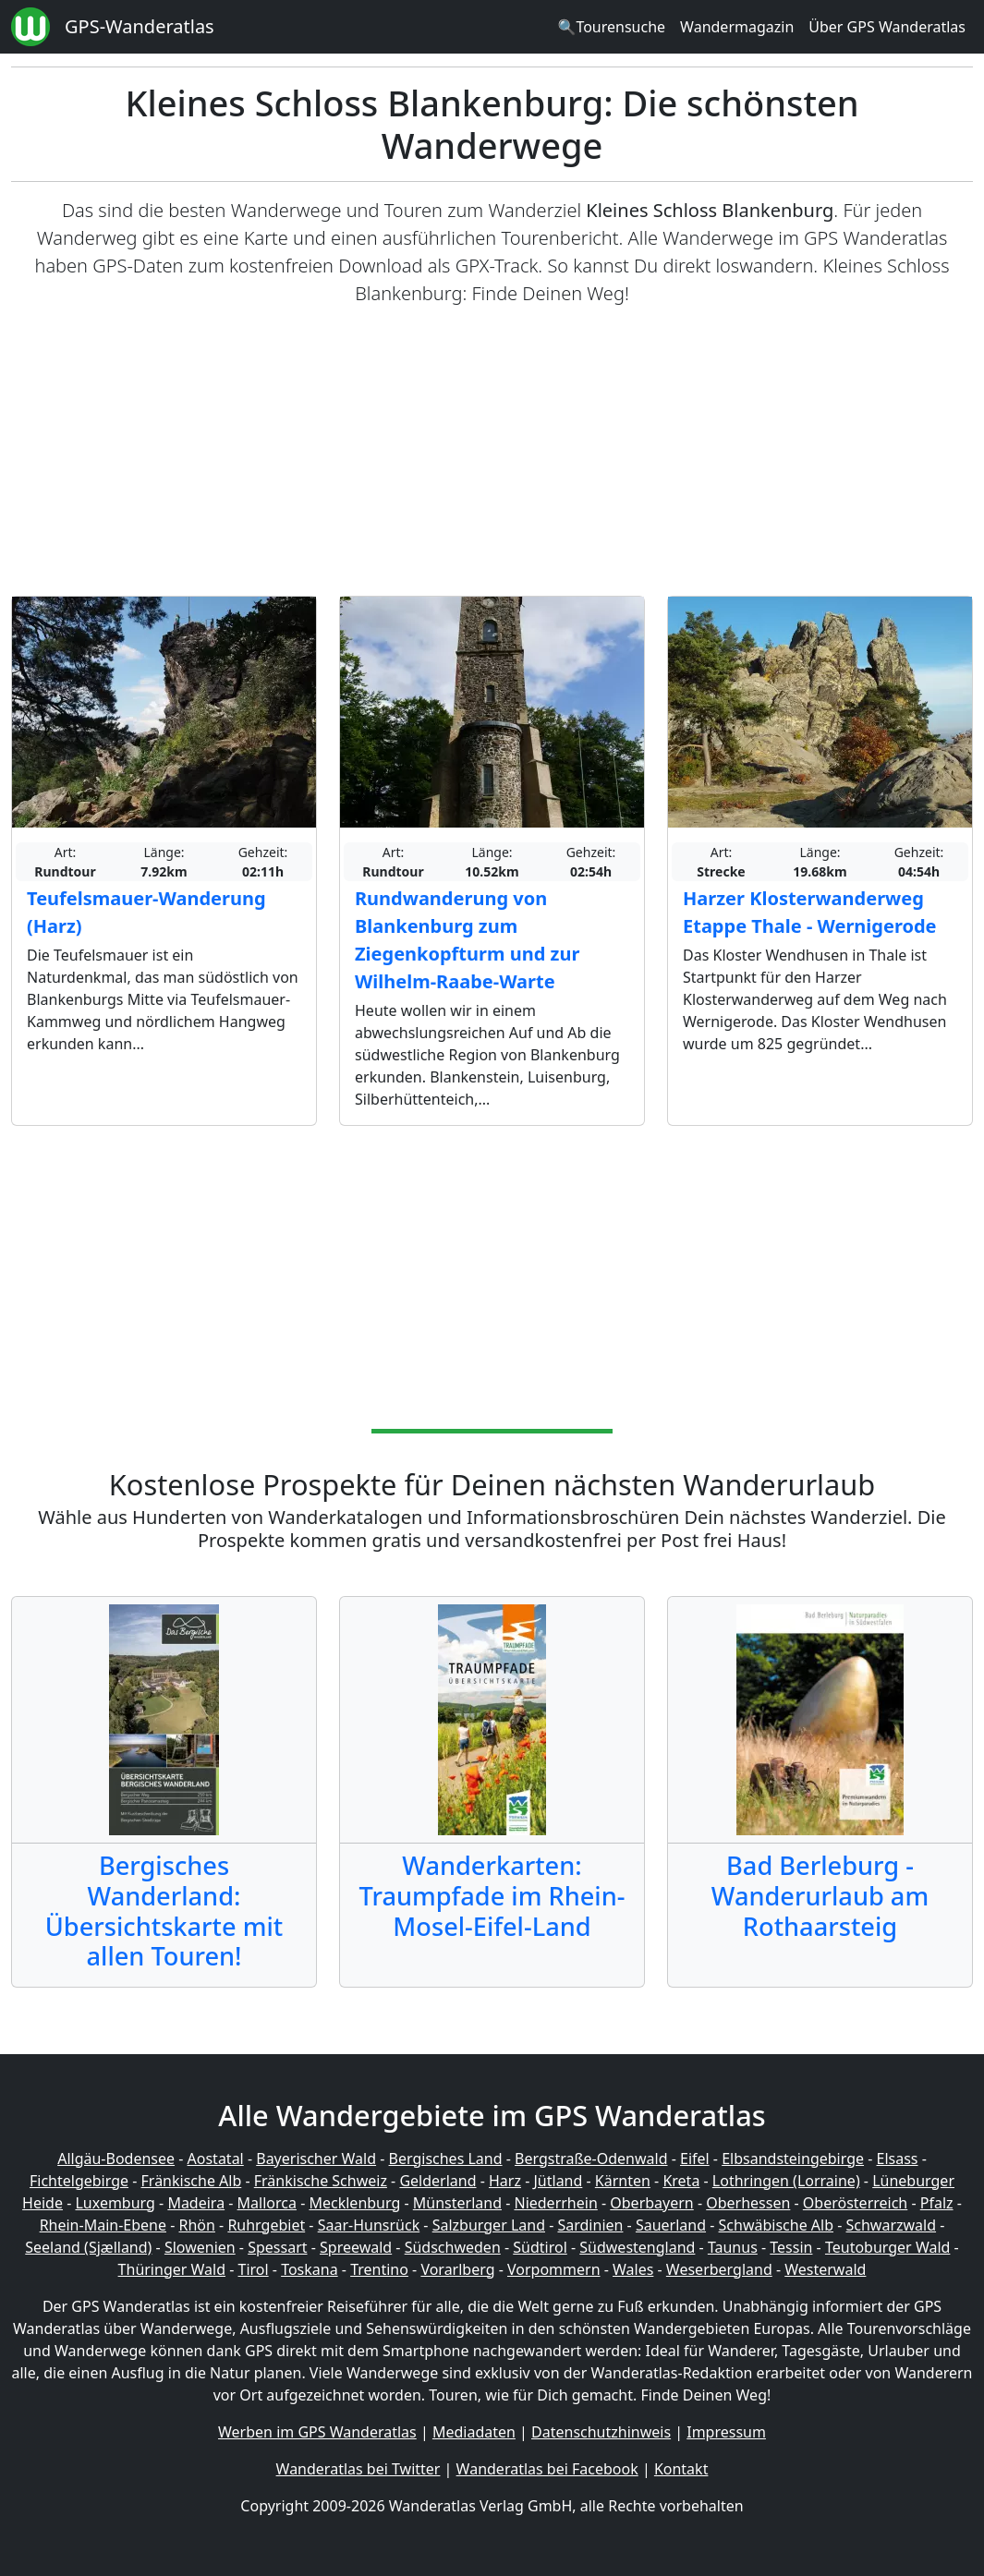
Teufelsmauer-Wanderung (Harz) (146, 912)
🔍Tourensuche (611, 27)
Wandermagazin (737, 27)
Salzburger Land (488, 2225)
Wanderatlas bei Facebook (547, 2469)
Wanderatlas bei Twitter (358, 2469)
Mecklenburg (354, 2203)
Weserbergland (719, 2269)
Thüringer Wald (171, 2269)
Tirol (253, 2269)
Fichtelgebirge (79, 2181)
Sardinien (590, 2225)
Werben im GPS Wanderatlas (317, 2432)
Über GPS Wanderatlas (887, 27)
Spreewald (356, 2247)
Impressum (726, 2432)
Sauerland (671, 2225)
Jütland (557, 2181)
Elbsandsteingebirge (793, 2158)
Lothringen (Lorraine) (786, 2181)
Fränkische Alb (191, 2181)
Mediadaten (474, 2432)
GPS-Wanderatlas (139, 26)
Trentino (379, 2269)
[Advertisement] (492, 451)
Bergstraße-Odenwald (591, 2158)
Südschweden (453, 2247)
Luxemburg (114, 2203)
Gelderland (437, 2181)
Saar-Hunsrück (369, 2225)
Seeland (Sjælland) (88, 2247)
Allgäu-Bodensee (116, 2158)
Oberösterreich (855, 2203)
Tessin (791, 2247)
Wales (633, 2269)
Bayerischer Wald (316, 2158)
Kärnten (622, 2181)
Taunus (733, 2247)
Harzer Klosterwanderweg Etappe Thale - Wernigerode (810, 912)
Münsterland (457, 2203)
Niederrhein (555, 2203)
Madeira (196, 2203)
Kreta (680, 2181)
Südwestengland (637, 2247)
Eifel (695, 2158)
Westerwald (825, 2269)
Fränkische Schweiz (320, 2181)
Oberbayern (651, 2203)
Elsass (897, 2158)
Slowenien (200, 2247)
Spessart (277, 2247)
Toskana (309, 2269)
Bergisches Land (446, 2158)
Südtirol (540, 2247)
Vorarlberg (457, 2269)
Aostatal (216, 2158)
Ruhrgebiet (266, 2225)
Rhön (196, 2225)
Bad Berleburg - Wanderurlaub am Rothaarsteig (820, 1895)
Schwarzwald (891, 2225)
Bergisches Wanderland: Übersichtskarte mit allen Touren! (164, 1910)
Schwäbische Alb (776, 2225)
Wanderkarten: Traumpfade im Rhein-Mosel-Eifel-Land (492, 1895)
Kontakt (681, 2469)
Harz (505, 2181)
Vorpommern (554, 2269)
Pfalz (937, 2203)
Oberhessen (748, 2203)
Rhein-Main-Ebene (103, 2225)
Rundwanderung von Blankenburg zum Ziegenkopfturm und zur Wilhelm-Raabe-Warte (467, 940)
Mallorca (267, 2203)
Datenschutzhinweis (601, 2432)
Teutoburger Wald (887, 2247)
